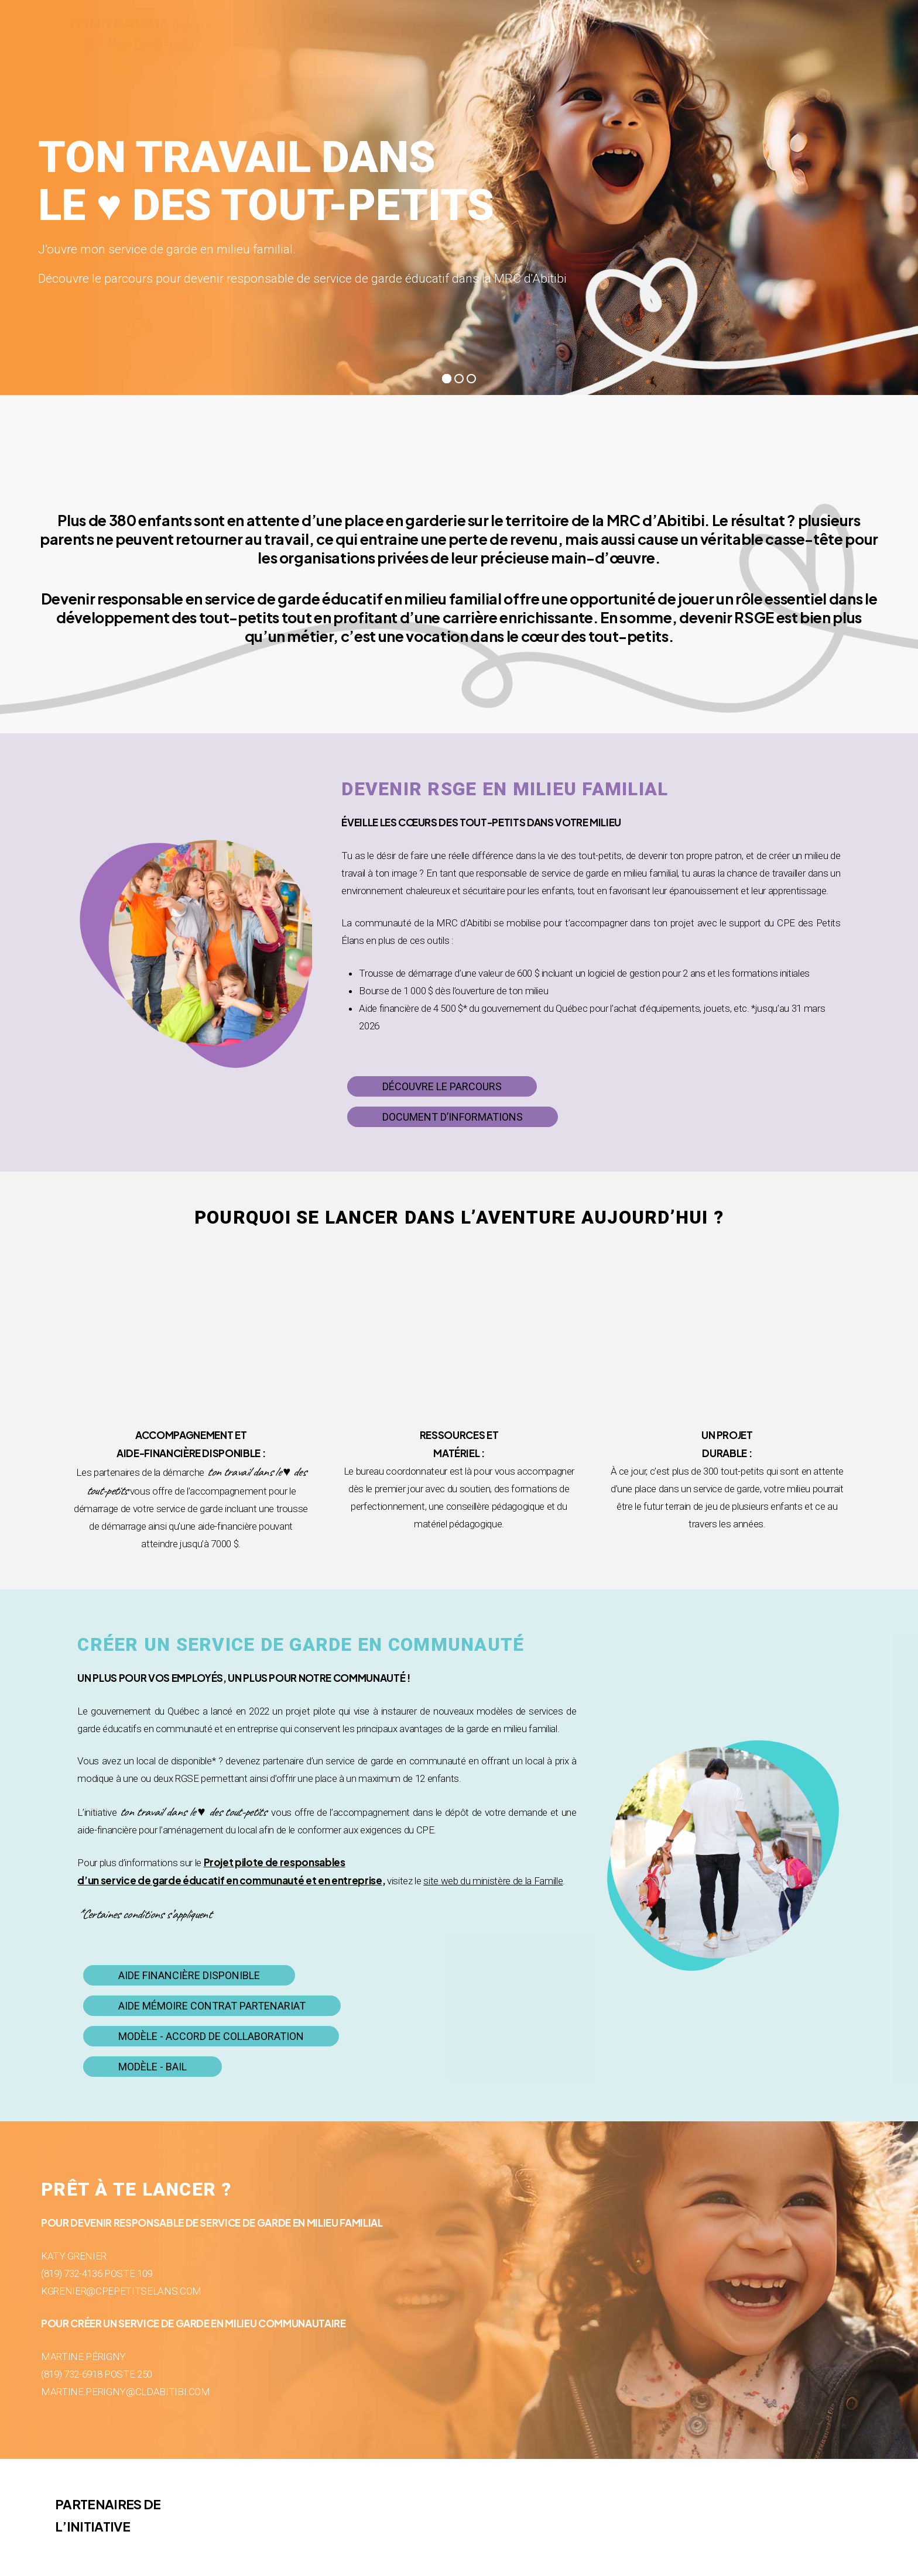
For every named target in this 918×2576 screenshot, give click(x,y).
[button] (442, 1087)
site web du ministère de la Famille (493, 1881)
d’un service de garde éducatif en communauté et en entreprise (229, 1880)
